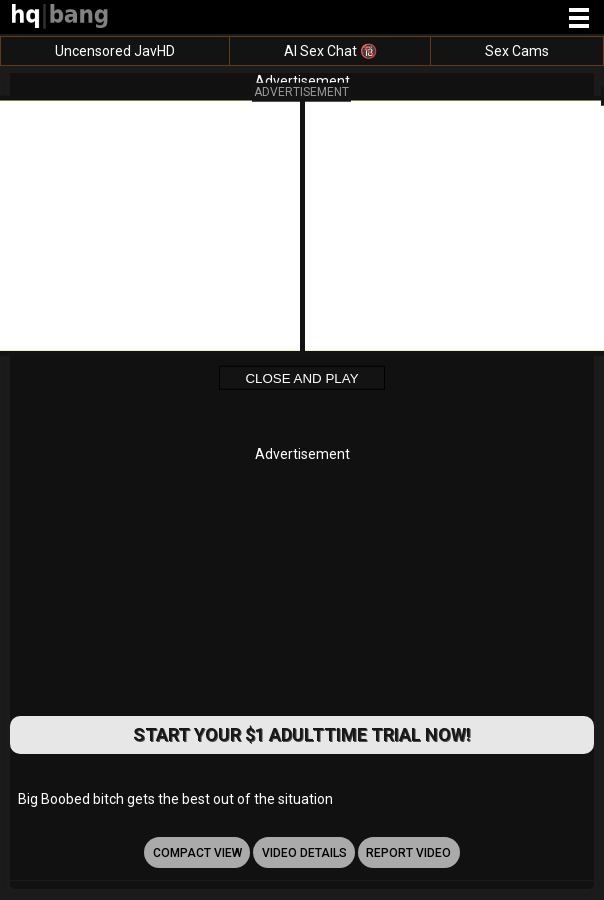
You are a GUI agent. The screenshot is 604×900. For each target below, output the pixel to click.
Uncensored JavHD (115, 51)
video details (304, 853)
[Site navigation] (579, 19)
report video (408, 853)
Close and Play (301, 378)
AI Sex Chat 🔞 (330, 51)
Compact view (197, 853)
